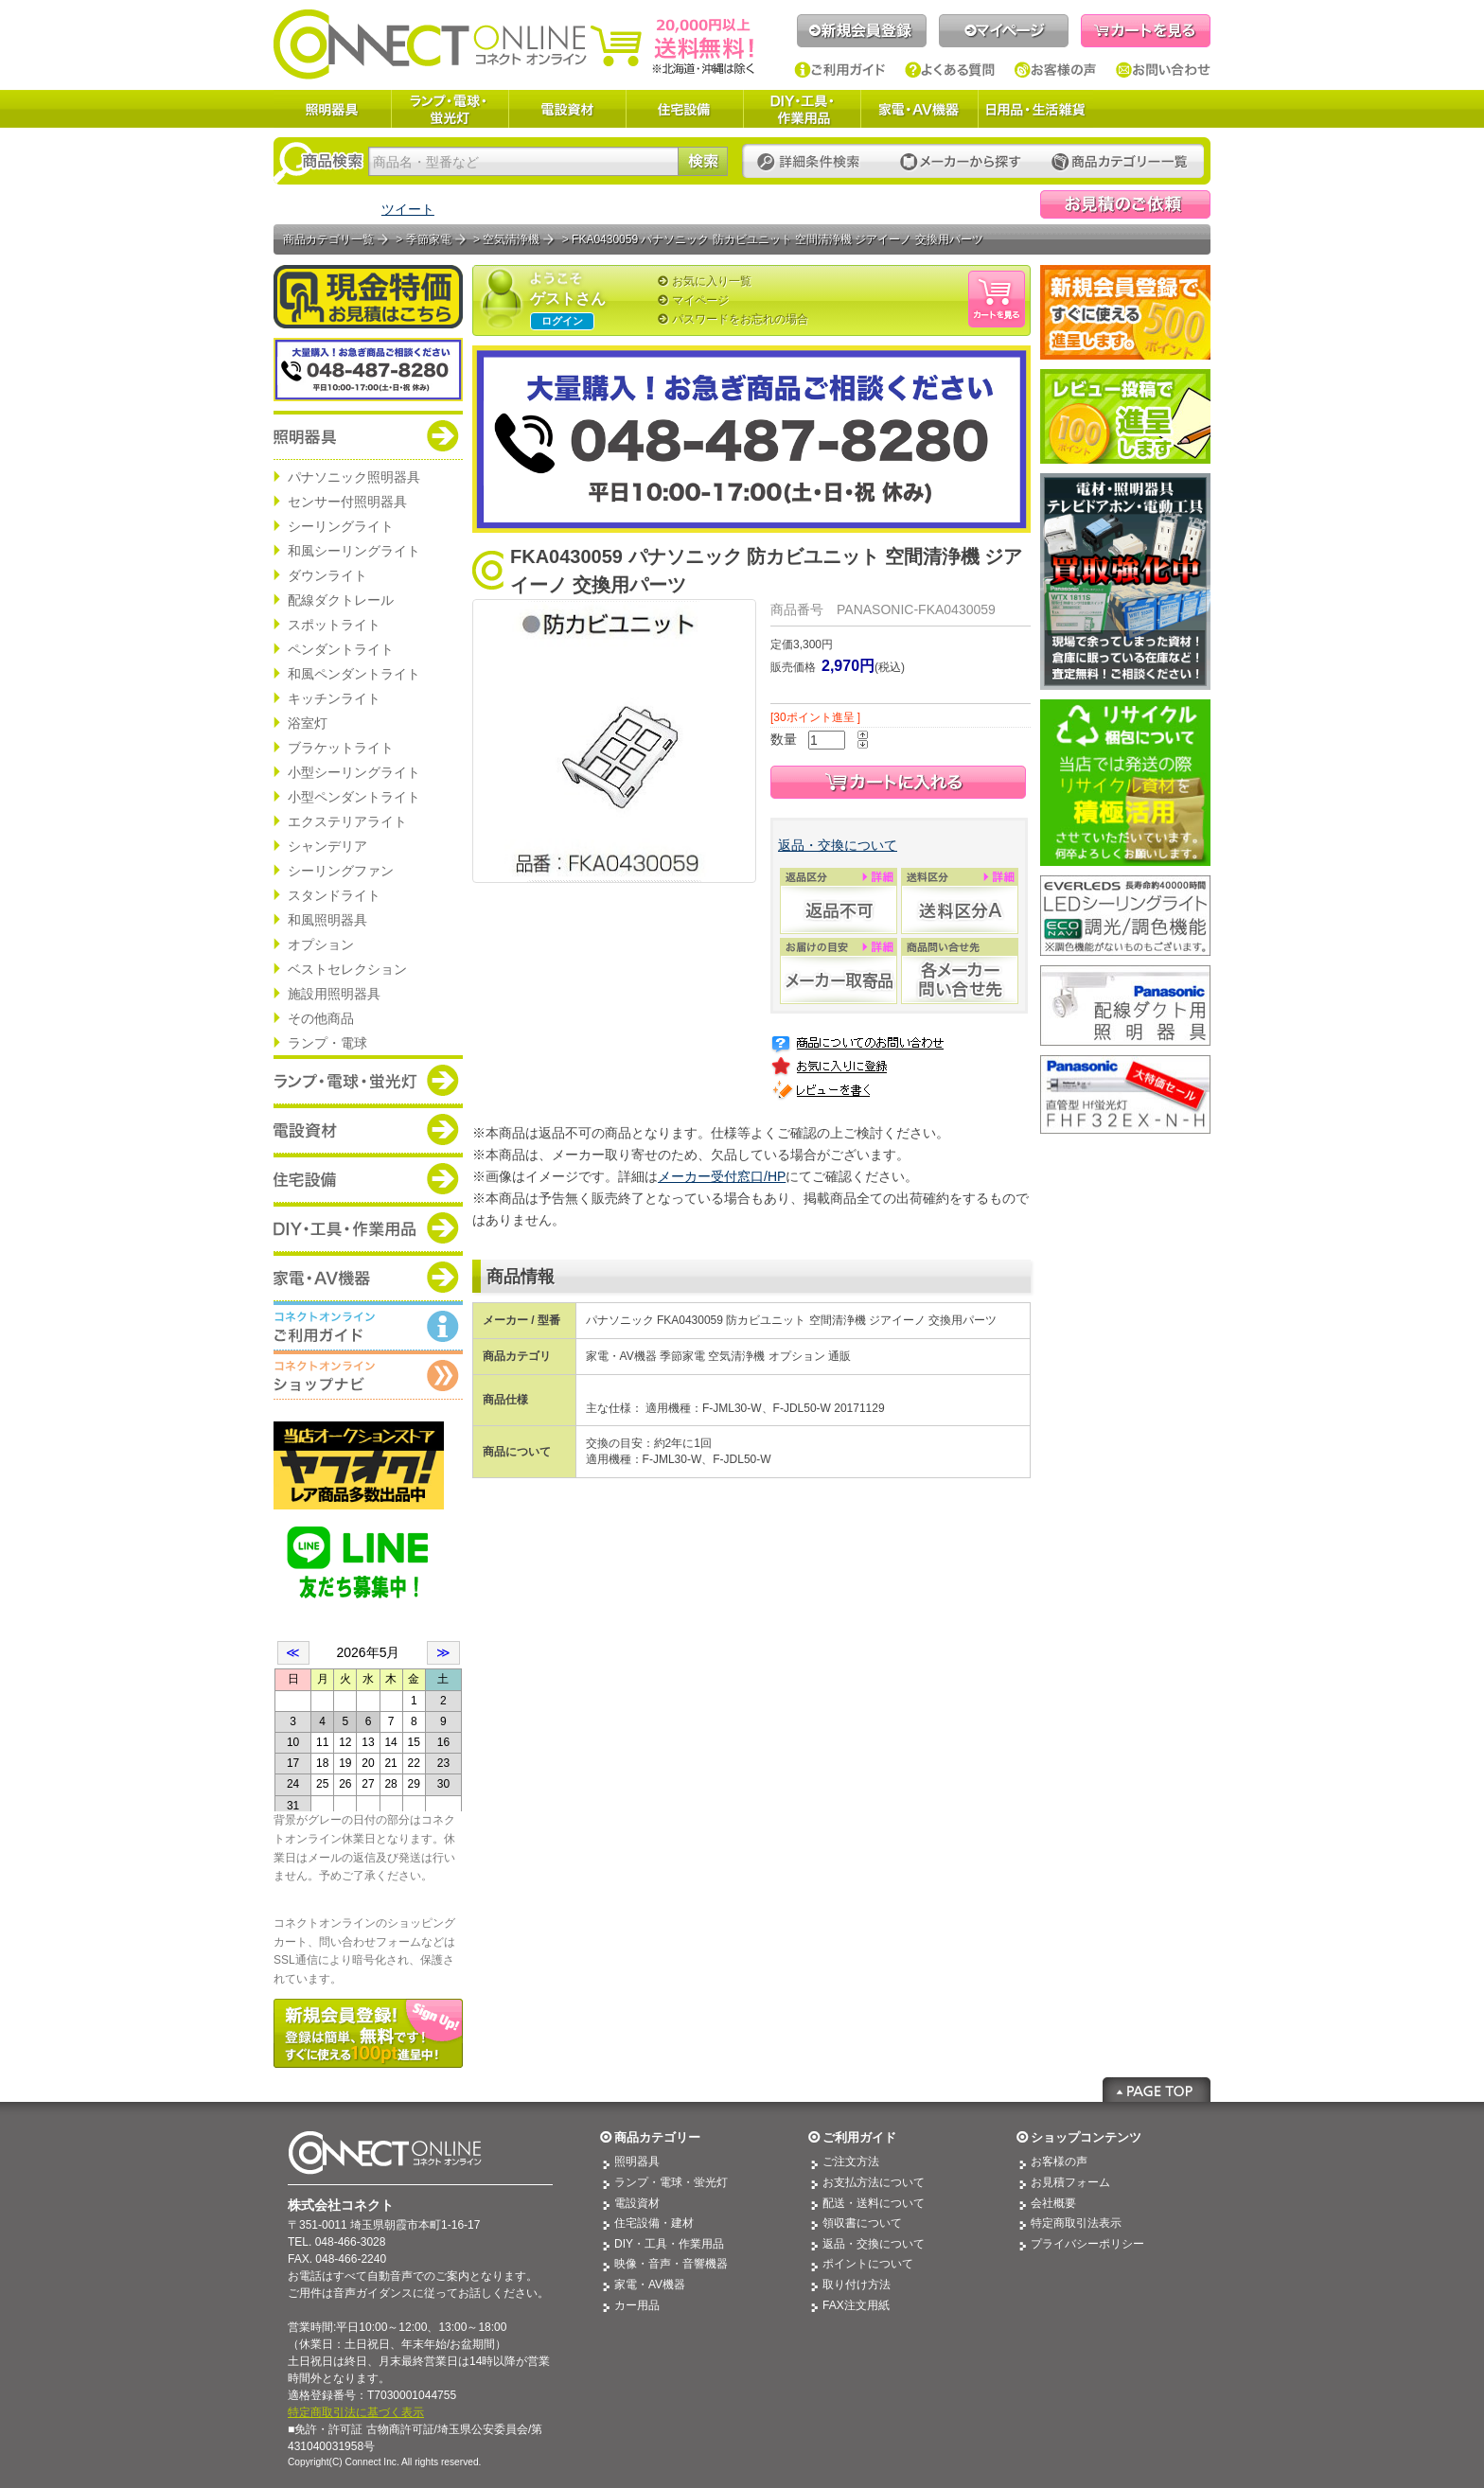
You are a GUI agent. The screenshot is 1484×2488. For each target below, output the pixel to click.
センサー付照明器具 (347, 501)
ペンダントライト (341, 649)
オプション (321, 944)
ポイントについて (867, 2263)
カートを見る (1145, 30)
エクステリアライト (347, 821)
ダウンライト (327, 575)
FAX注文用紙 (856, 2305)
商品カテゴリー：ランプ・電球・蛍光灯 (368, 1079)
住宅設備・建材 (654, 2223)
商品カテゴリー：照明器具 (368, 435)
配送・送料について (873, 2203)
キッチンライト (334, 698)
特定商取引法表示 (1076, 2223)
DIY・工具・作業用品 (801, 109)
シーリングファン (341, 870)
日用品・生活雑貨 (1035, 109)
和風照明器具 (327, 919)
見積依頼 (1125, 204)
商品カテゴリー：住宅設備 (368, 1178)
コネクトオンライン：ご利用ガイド (368, 1325)
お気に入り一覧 (711, 281)
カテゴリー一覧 (1120, 162)
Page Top (1156, 2089)
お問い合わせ (1163, 70)
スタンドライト (334, 895)
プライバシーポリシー (1087, 2243)
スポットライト (334, 624)
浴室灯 (307, 723)
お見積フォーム (1070, 2182)
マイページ (1004, 30)
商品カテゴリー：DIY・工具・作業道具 (368, 1227)
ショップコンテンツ (1086, 2137)
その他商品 (321, 1018)
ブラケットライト (341, 747)
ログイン (562, 320)
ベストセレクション (347, 969)
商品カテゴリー (657, 2137)
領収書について (862, 2223)
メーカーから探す (960, 162)
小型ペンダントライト (354, 796)
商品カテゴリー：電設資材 (368, 1129)
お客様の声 (1056, 70)
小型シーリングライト (354, 772)
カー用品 (637, 2305)
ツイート (407, 209)
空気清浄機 (511, 239)
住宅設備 (684, 109)
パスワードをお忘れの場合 (740, 319)
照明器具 (332, 109)
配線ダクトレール (341, 600)
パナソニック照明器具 (354, 477)
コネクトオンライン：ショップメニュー (368, 1375)
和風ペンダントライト (354, 673)
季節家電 (428, 239)
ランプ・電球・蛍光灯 (449, 109)
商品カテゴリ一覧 (328, 239)
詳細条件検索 (813, 162)
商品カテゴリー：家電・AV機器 (368, 1276)
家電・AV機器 (919, 109)
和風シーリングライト (354, 550)
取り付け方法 (856, 2284)
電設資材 (567, 109)
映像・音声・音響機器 (671, 2263)
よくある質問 (950, 70)
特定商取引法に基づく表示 (356, 2412)
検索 (703, 161)
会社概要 (1053, 2203)
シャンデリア (327, 846)
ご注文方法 (850, 2161)
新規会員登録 (862, 30)
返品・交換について (837, 845)
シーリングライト (341, 526)
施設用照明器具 (334, 993)
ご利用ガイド (840, 70)
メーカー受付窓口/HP (722, 1176)
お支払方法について (873, 2182)
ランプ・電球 (327, 1042)
